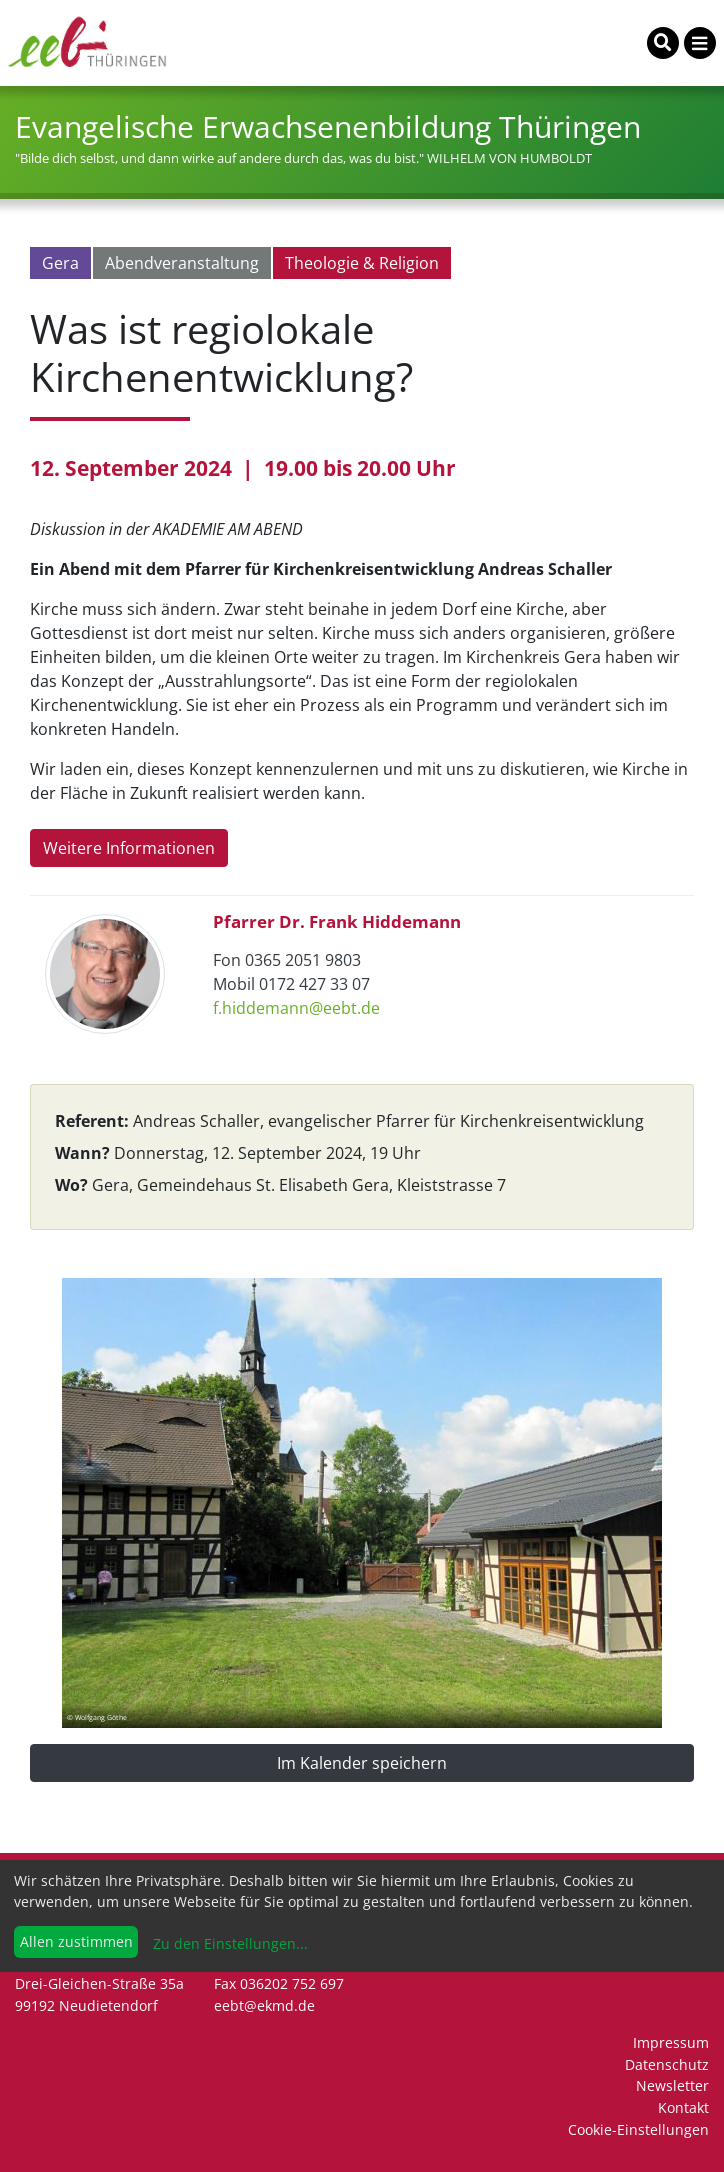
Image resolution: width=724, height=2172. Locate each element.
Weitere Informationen (129, 848)
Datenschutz (667, 2064)
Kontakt (683, 2107)
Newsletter (672, 2085)
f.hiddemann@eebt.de (296, 1008)
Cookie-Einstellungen (638, 2129)
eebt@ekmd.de (264, 2005)
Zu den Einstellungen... (228, 1943)
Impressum (671, 2042)
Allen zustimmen (76, 1941)
